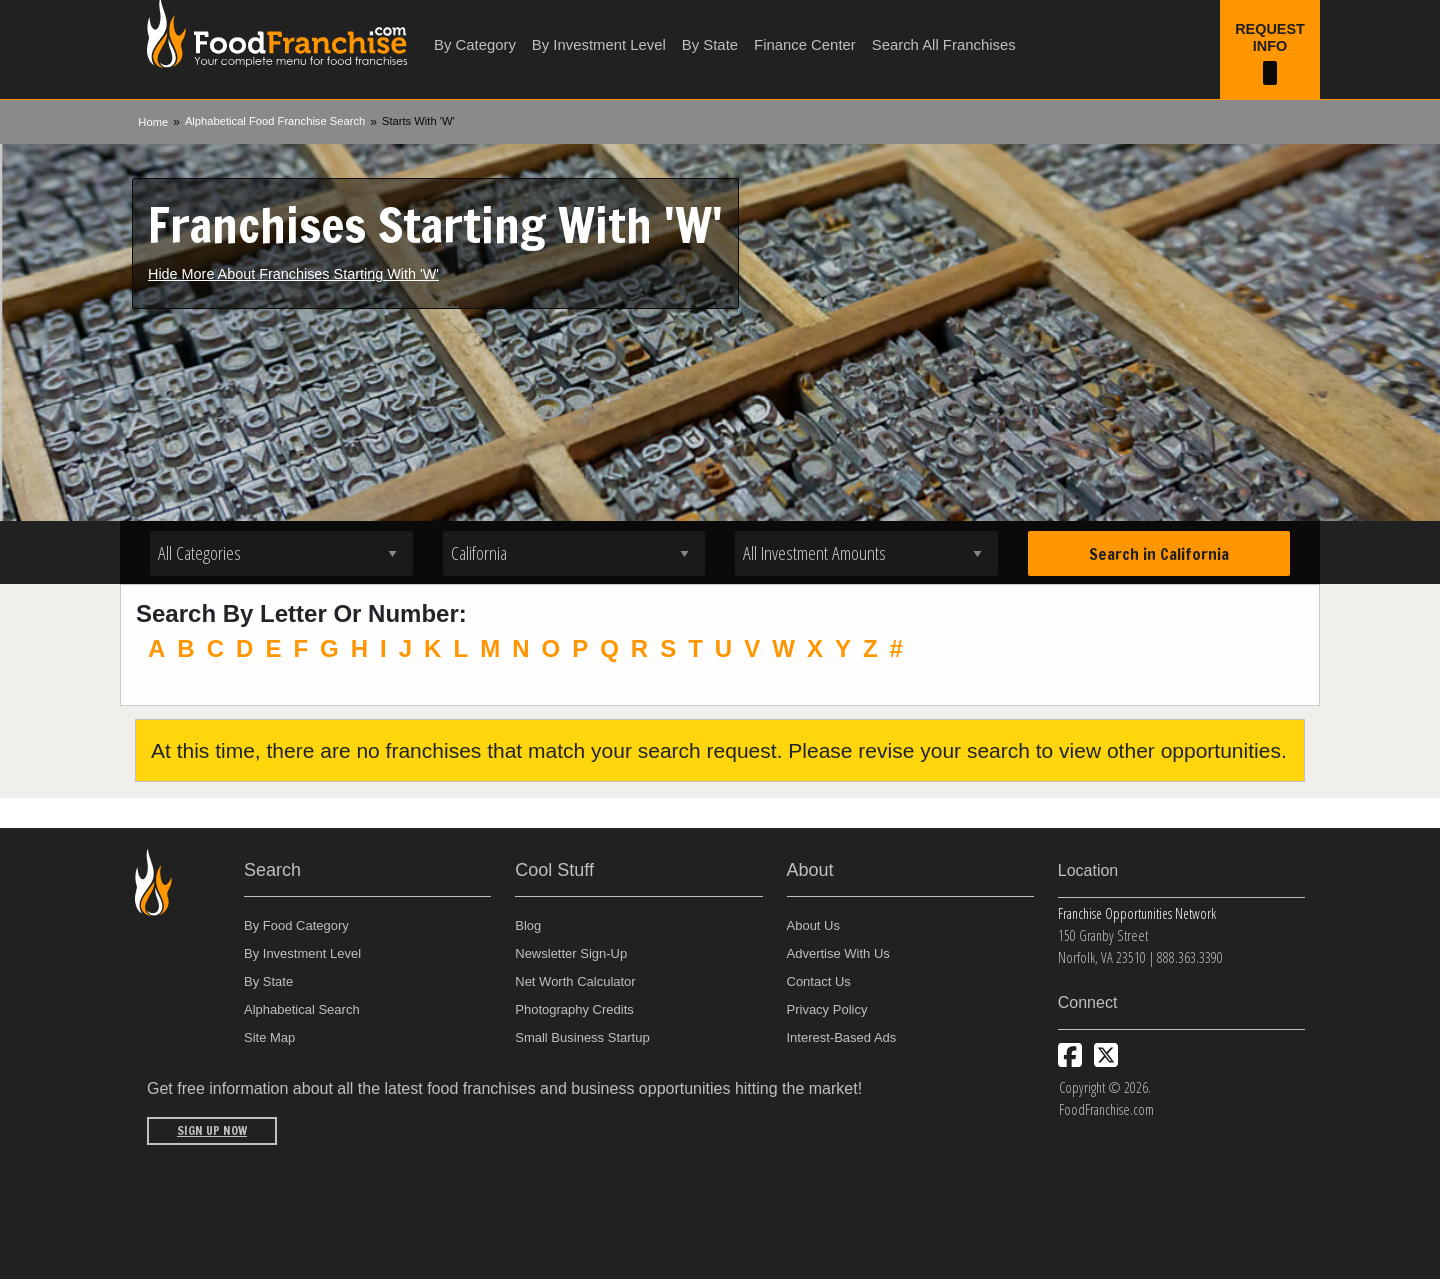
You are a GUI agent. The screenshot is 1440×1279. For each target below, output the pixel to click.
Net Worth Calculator (575, 981)
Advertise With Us (838, 953)
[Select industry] (281, 553)
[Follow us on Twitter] (1106, 1055)
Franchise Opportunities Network (1137, 913)
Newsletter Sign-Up (571, 953)
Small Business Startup (582, 1037)
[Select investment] (866, 553)
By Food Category (296, 925)
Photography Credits (574, 1009)
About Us (813, 925)
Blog (528, 925)
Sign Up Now (212, 1130)
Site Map (269, 1037)
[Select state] (574, 553)
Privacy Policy (827, 1009)
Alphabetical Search (302, 1009)
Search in (1159, 554)
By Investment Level (599, 45)
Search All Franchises (944, 45)
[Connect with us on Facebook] (1070, 1055)
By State (710, 45)
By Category (475, 45)
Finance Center (805, 45)
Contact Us (819, 981)
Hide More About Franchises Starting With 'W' (293, 274)
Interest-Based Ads (842, 1037)
